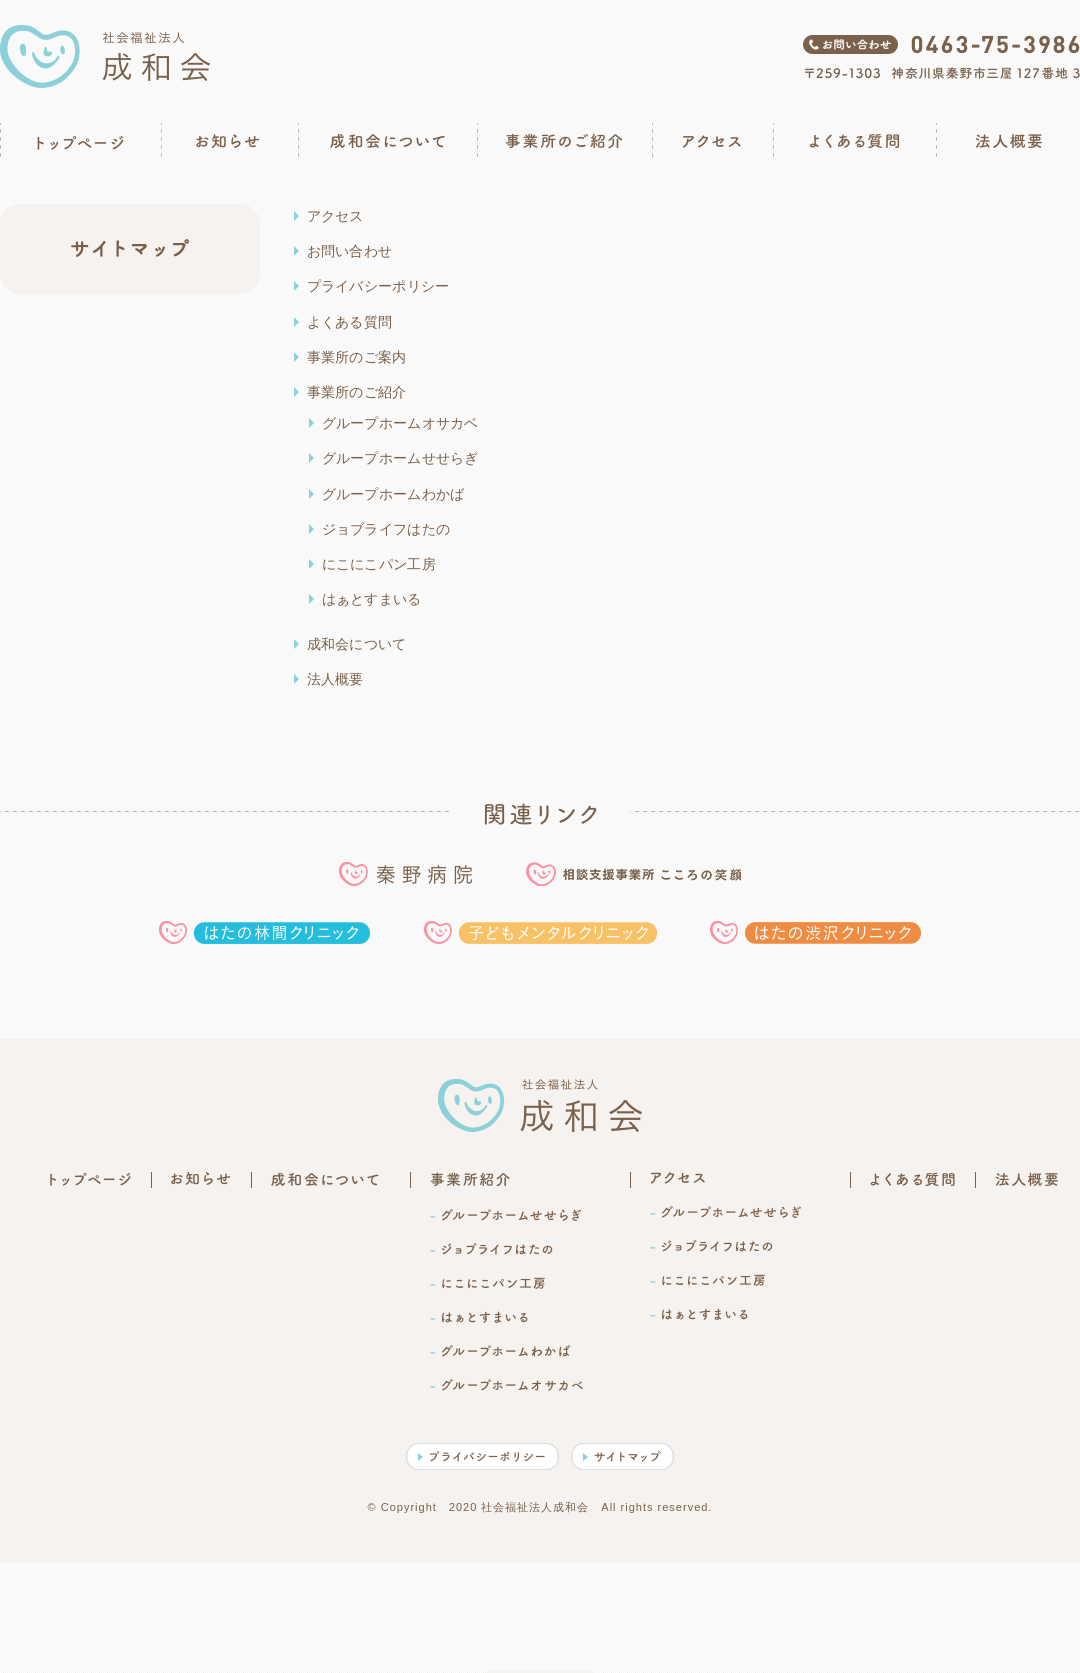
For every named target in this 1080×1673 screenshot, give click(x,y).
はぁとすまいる (372, 599)
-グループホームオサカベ (506, 1385)
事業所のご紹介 (564, 141)
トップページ (80, 141)
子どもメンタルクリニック (540, 932)
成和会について (387, 141)
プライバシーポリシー (378, 286)
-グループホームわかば (500, 1351)
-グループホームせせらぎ (505, 1215)
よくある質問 (854, 141)
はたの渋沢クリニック (815, 932)
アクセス (711, 141)
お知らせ (228, 141)
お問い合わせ (350, 251)
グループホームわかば (393, 494)
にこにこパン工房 (379, 564)
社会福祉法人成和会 (105, 56)
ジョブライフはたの (386, 529)
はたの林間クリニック (264, 932)
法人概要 (1008, 141)
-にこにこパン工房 (487, 1283)
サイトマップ (622, 1456)
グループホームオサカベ (400, 423)
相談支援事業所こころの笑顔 (633, 874)
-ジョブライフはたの (491, 1249)
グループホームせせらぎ (400, 458)
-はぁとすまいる (479, 1317)
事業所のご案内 (357, 357)
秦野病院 (405, 874)
